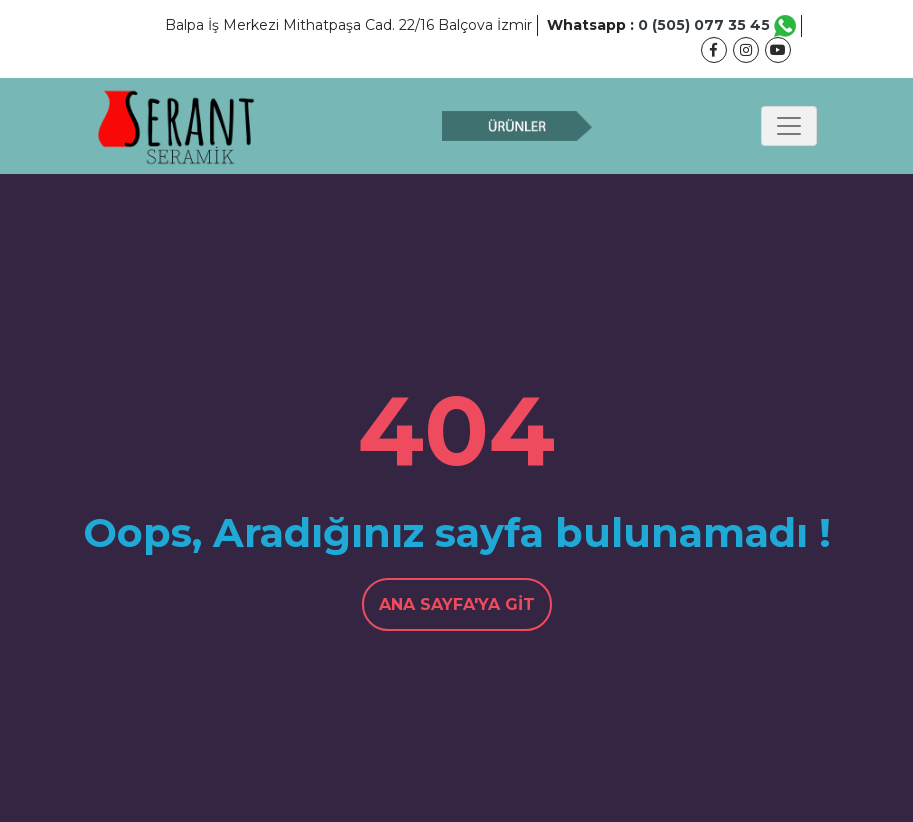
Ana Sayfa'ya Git (457, 604)
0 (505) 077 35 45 (717, 25)
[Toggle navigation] (789, 126)
